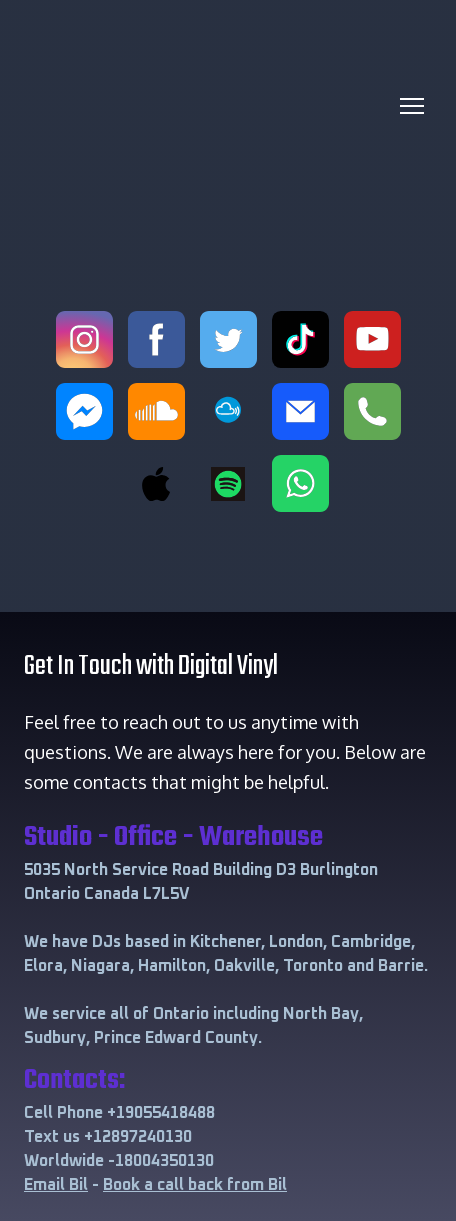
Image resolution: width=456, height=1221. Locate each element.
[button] (84, 339)
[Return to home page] (208, 105)
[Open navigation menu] (412, 106)
